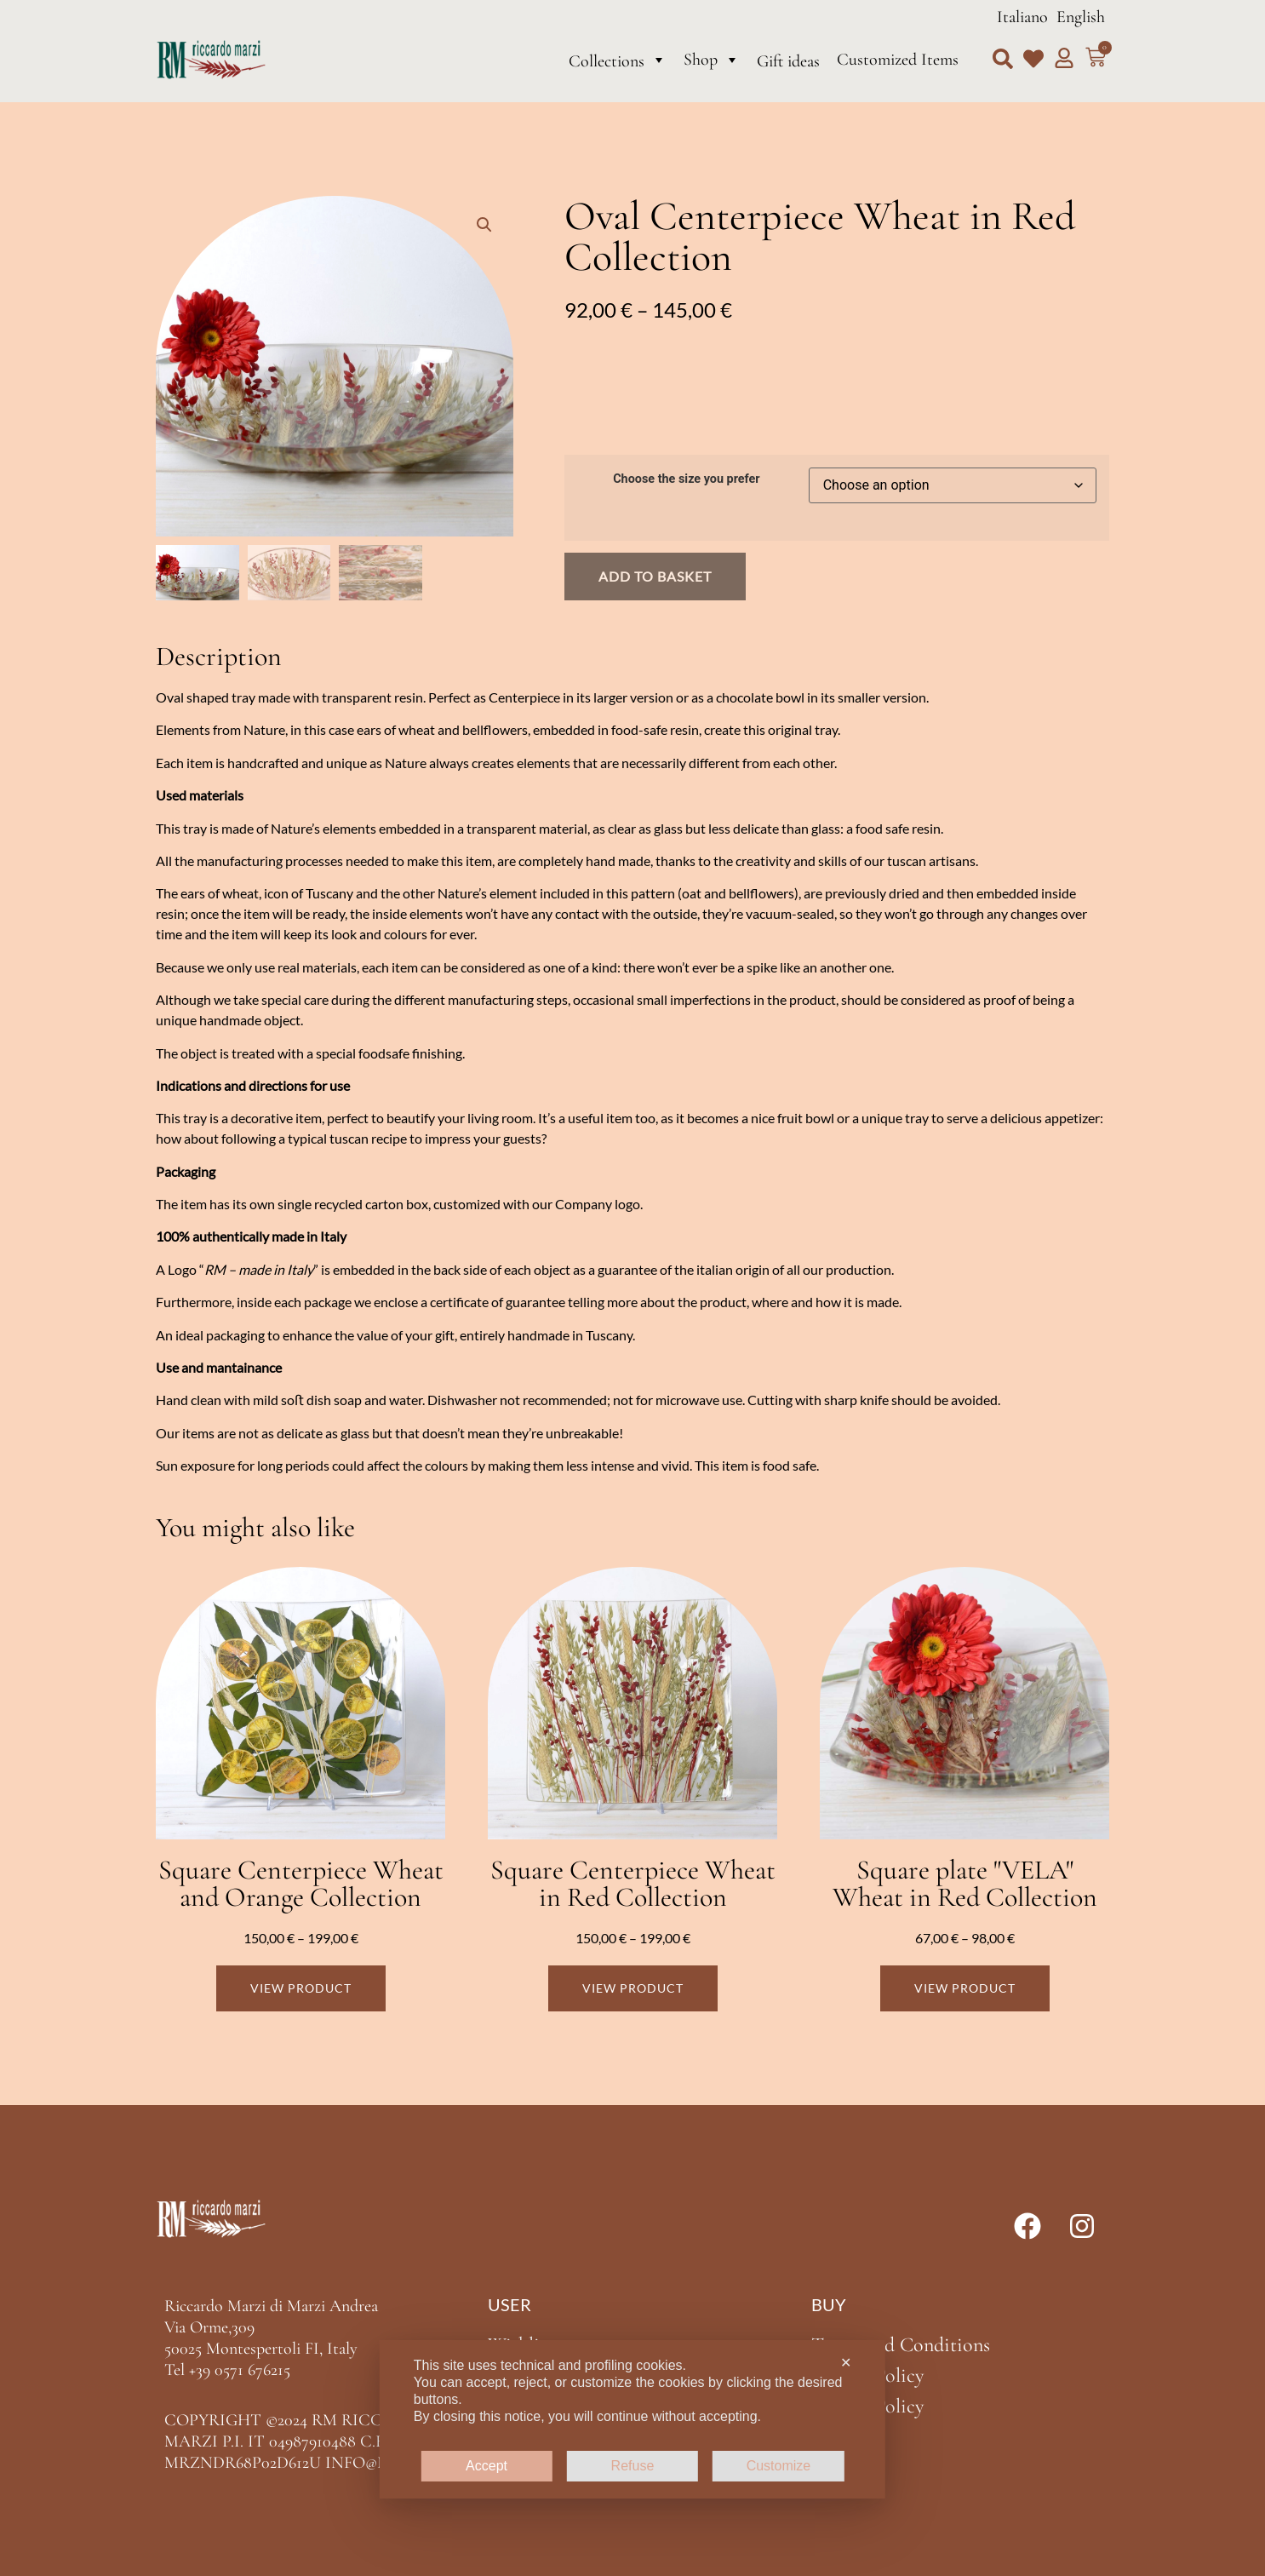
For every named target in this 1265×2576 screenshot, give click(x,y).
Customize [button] (779, 2465)
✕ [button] (845, 2362)
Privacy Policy (867, 2375)
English (1080, 17)
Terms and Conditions (900, 2344)
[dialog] (632, 2419)
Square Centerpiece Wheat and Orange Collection (301, 1883)
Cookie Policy (867, 2406)
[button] (1003, 59)
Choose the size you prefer (686, 479)
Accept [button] (486, 2465)
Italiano (1022, 17)
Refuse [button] (633, 2465)
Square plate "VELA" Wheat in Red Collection (965, 1883)
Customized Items (898, 59)
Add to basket (655, 576)
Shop (712, 60)
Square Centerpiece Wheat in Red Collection (633, 1883)
